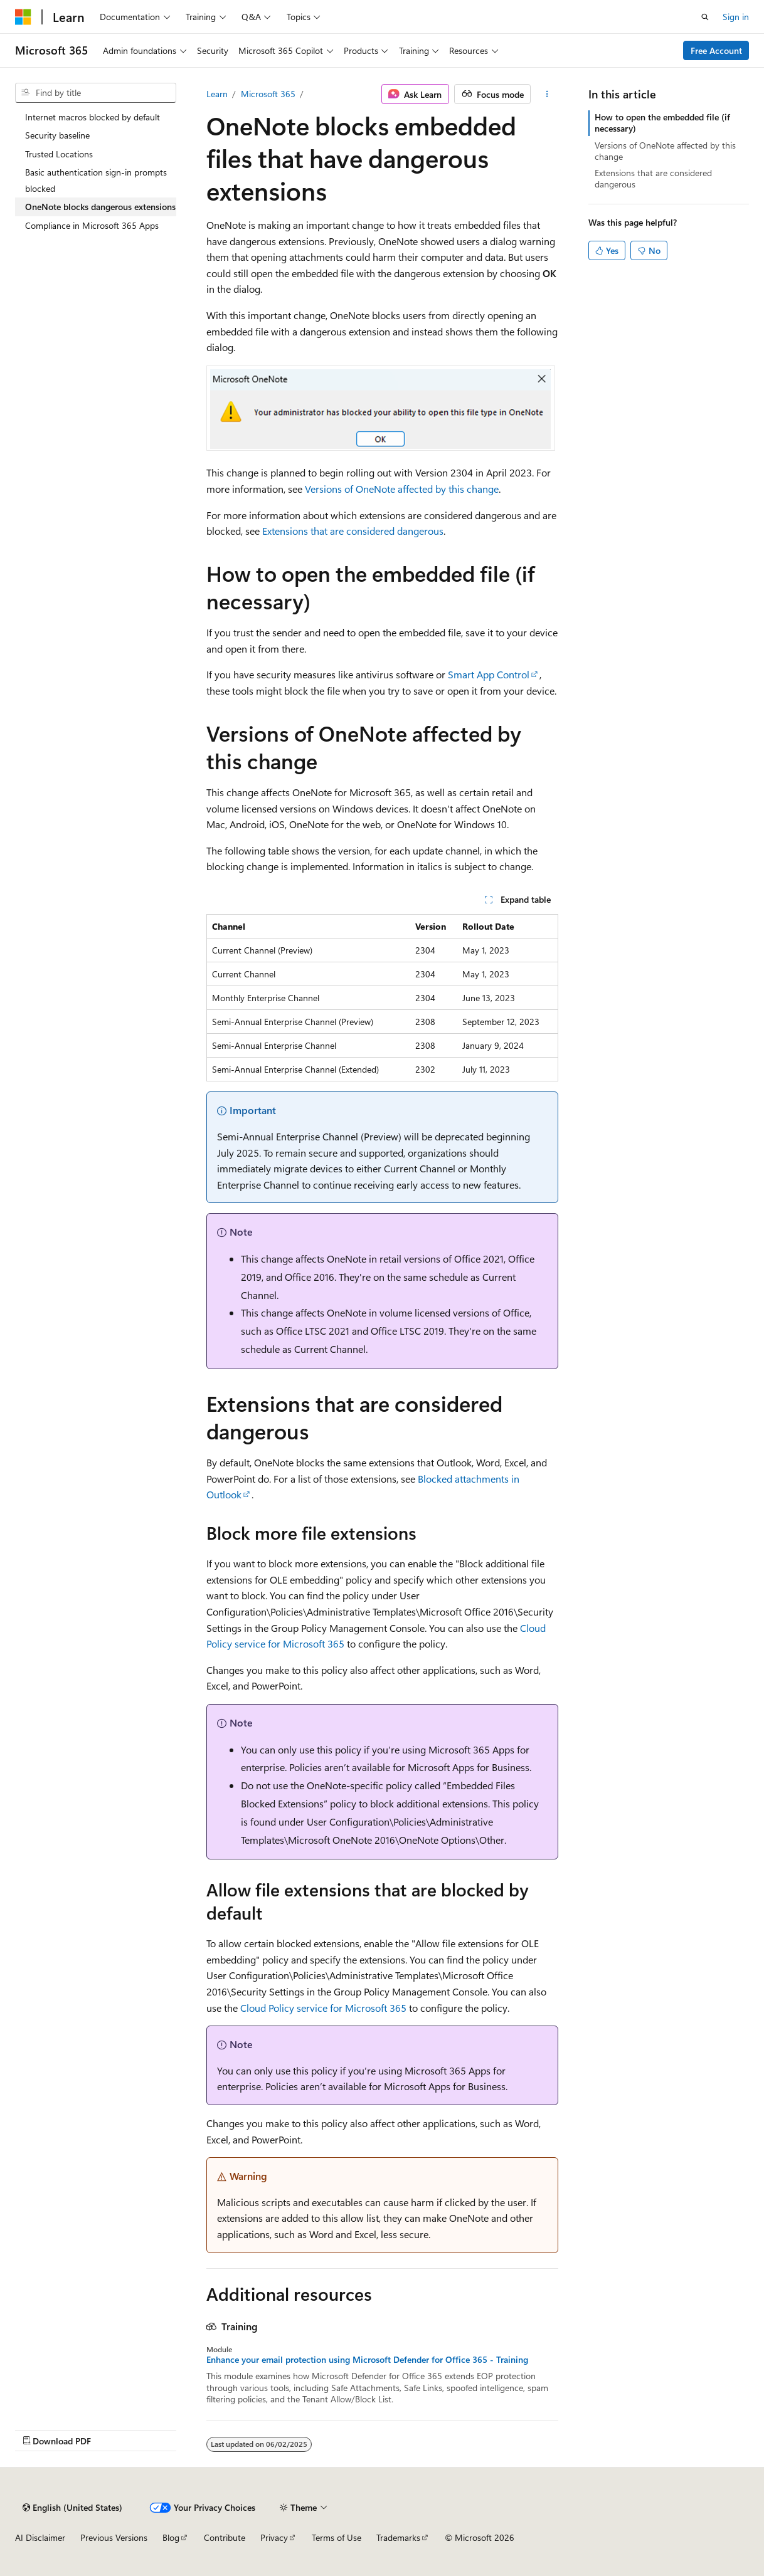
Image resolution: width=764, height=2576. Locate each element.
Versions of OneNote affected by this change (402, 488)
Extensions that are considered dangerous (352, 530)
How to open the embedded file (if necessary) (662, 122)
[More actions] (547, 94)
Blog (170, 2537)
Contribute (224, 2537)
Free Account (716, 50)
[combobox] (95, 93)
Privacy (274, 2537)
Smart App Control (488, 674)
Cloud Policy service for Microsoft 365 (323, 2007)
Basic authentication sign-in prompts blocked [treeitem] (96, 180)
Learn (217, 94)
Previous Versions (113, 2537)
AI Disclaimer (40, 2537)
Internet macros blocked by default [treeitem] (92, 117)
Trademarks (398, 2537)
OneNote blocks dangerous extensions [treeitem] (100, 207)
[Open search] (705, 17)
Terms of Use (336, 2537)
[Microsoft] (23, 17)
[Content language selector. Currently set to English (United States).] (72, 2508)
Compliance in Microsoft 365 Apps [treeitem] (92, 225)
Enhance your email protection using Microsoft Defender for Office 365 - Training (367, 2359)
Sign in (736, 17)
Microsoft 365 (268, 94)
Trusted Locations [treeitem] (59, 154)
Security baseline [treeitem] (57, 135)
